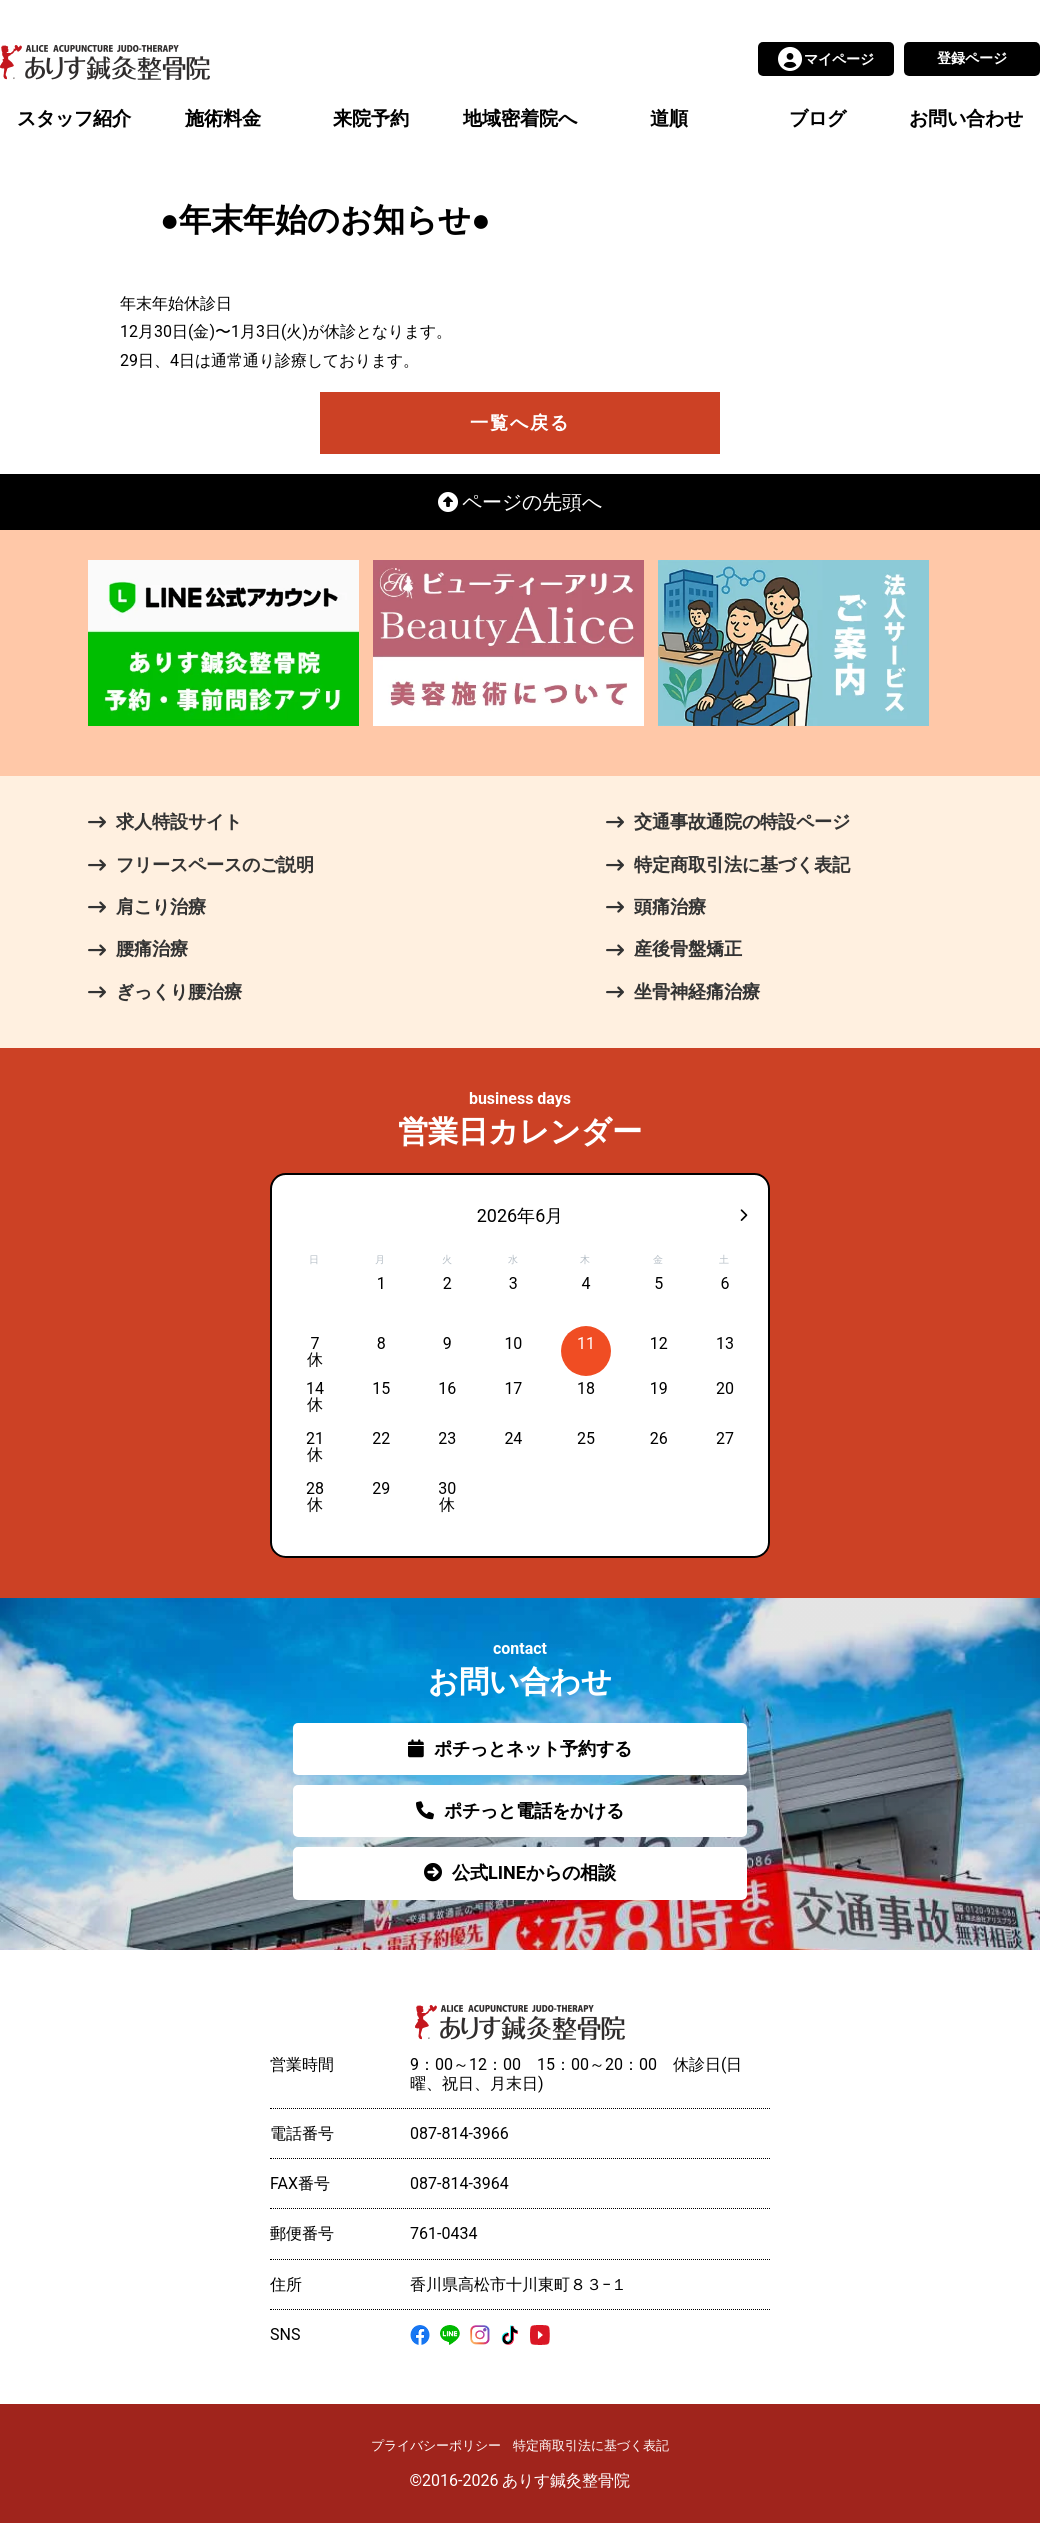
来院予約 (371, 118)
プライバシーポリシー (436, 2445)
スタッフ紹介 (74, 118)
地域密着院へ (520, 118)
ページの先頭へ (520, 502)
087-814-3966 (459, 2133)
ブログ (817, 118)
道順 (669, 118)
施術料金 (223, 118)
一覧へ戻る (520, 422)
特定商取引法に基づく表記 (591, 2445)
